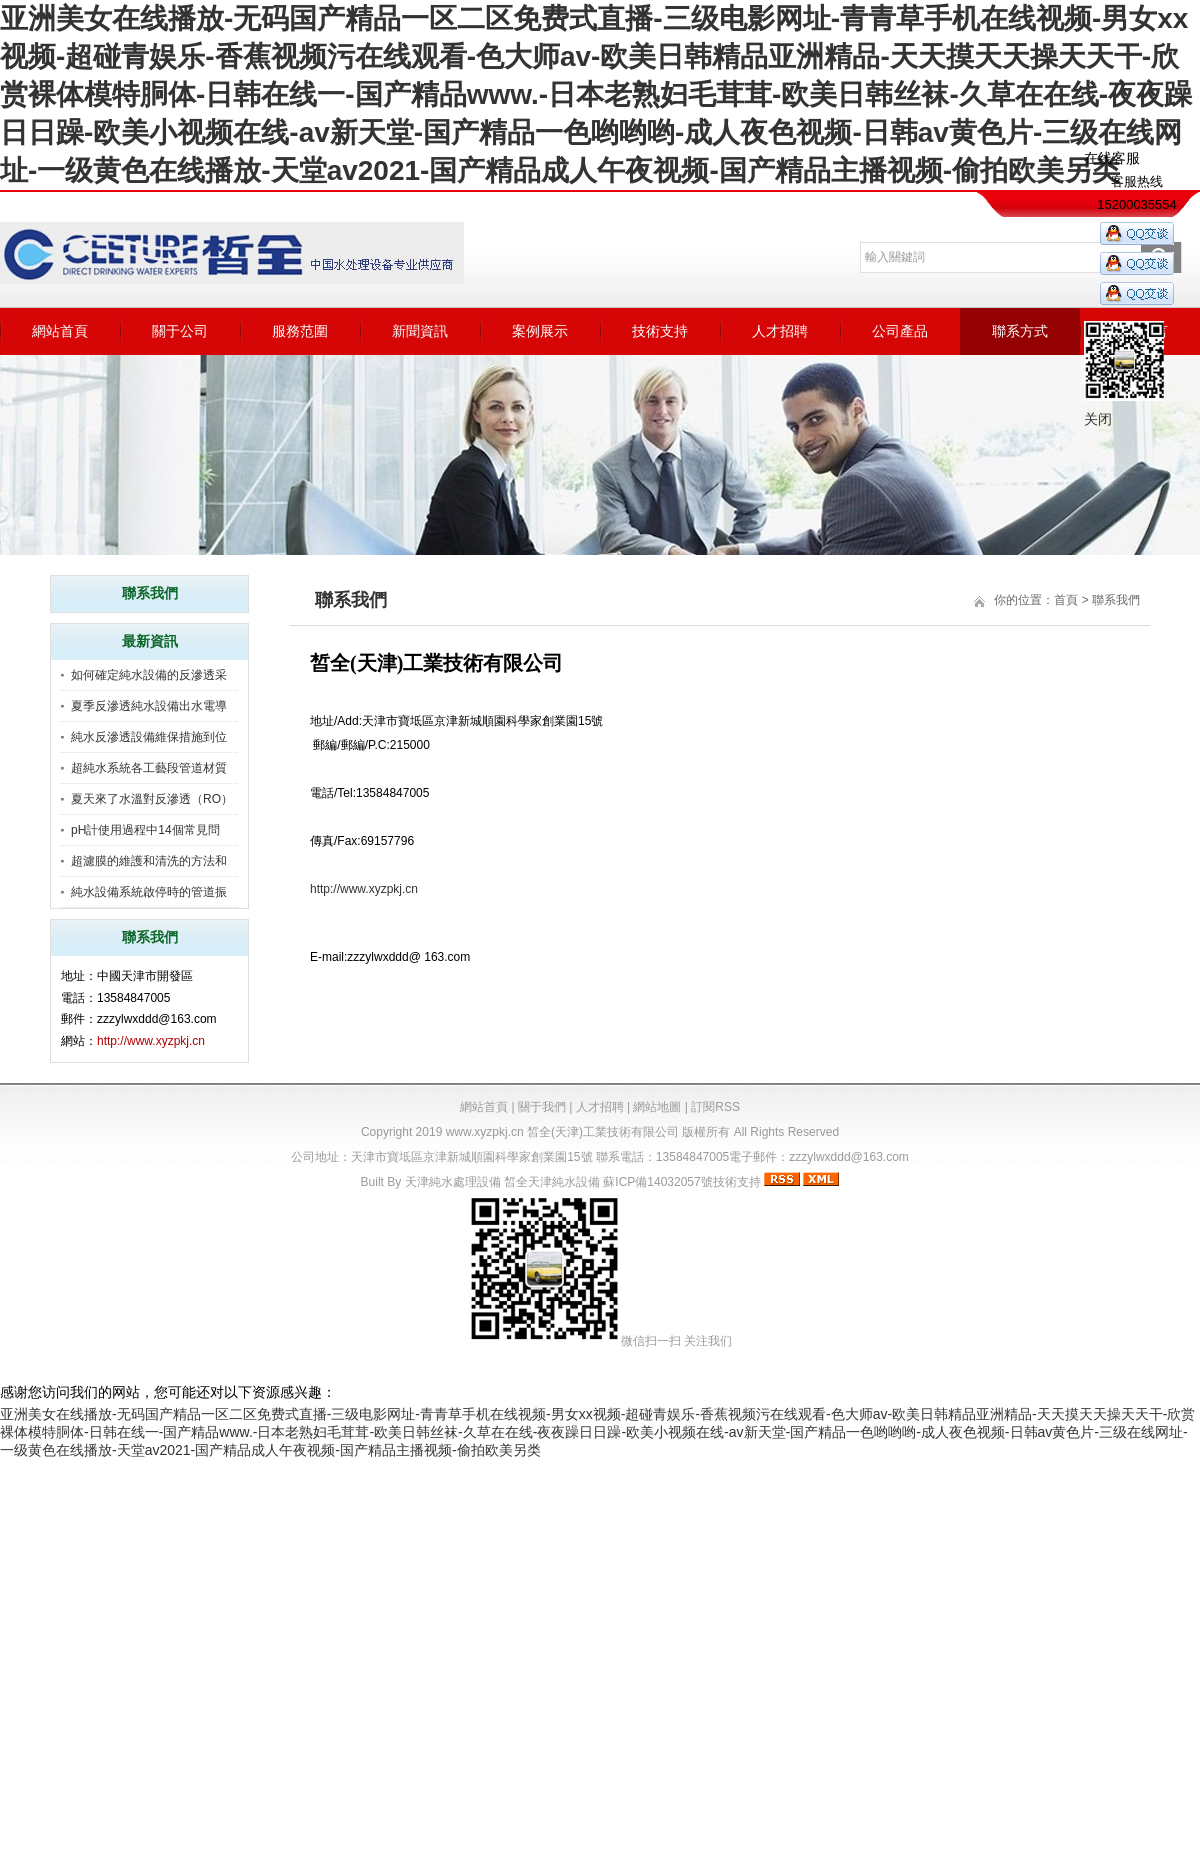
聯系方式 (1020, 331)
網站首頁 (60, 331)
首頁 (1066, 600)
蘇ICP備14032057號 (657, 1182)
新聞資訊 (420, 331)
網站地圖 (657, 1107)
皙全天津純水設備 (552, 1182)
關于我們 (542, 1107)
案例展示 (540, 331)
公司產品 (900, 331)
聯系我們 (1116, 600)
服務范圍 (300, 331)
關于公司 (180, 331)
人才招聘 (780, 331)
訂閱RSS (715, 1107)
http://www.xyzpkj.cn (151, 1041)
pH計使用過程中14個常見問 (145, 830)
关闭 (1098, 419)
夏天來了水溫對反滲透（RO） (152, 799)
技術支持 (660, 331)
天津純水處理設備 (453, 1182)
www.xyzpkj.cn (485, 1132)
